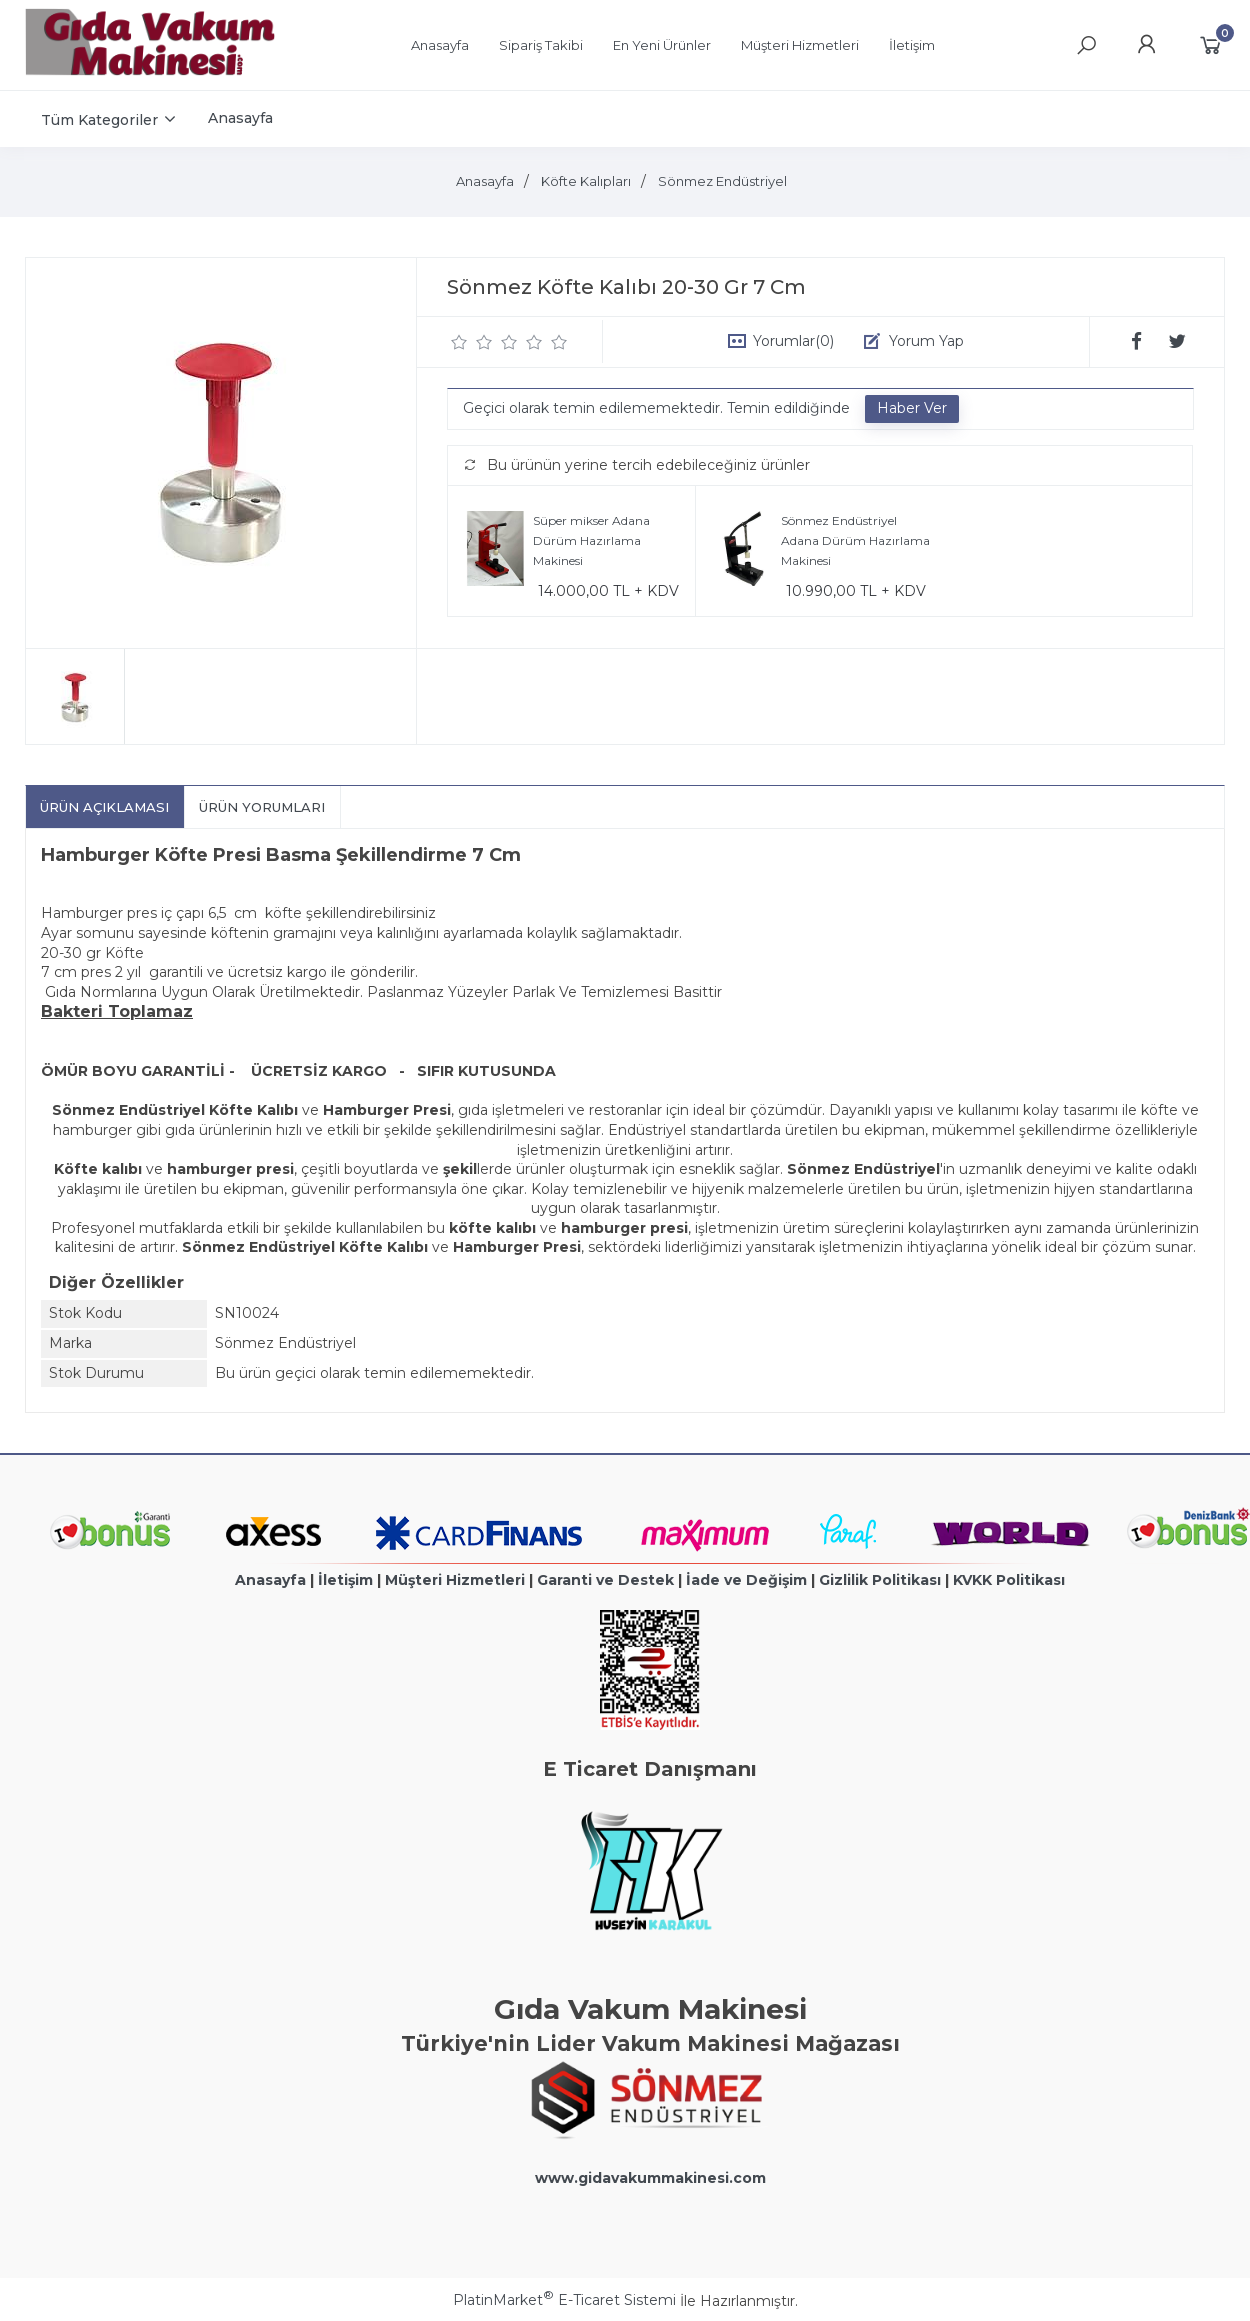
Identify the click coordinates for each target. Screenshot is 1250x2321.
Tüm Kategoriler (99, 120)
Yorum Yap (926, 341)
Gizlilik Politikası (880, 1580)
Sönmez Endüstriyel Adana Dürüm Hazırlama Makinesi (855, 540)
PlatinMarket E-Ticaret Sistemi (564, 2300)
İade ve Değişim (746, 1580)
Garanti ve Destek (605, 1580)
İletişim (345, 1580)
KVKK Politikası (1009, 1580)
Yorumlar (793, 341)
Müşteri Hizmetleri (455, 1580)
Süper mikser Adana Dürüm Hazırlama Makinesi (591, 540)
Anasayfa (270, 1580)
